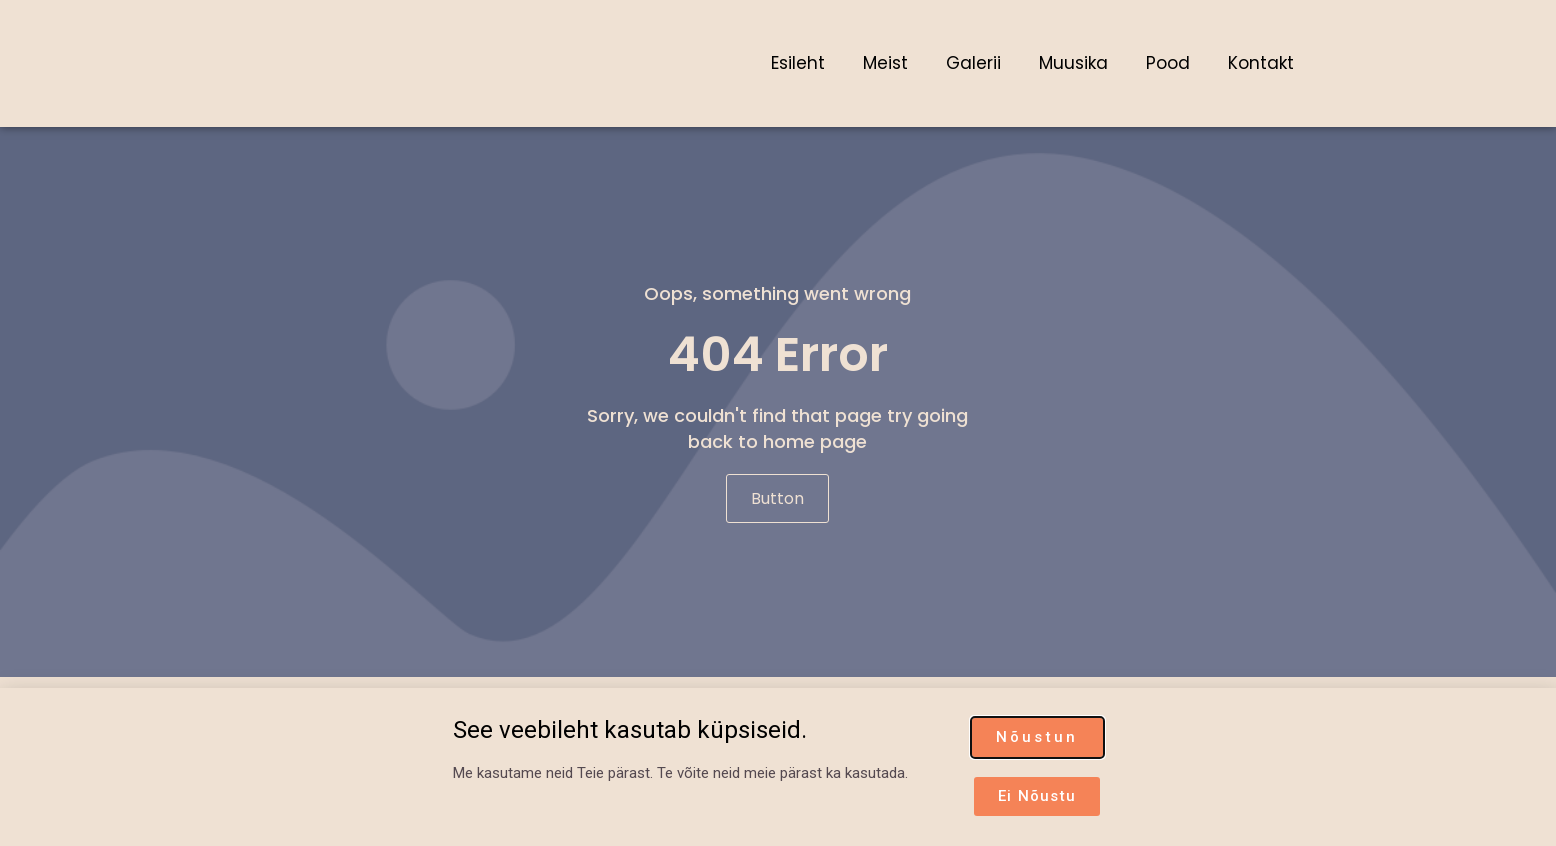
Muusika (1073, 63)
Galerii (973, 63)
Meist (885, 63)
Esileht (798, 63)
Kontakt (1261, 63)
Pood (1168, 63)
